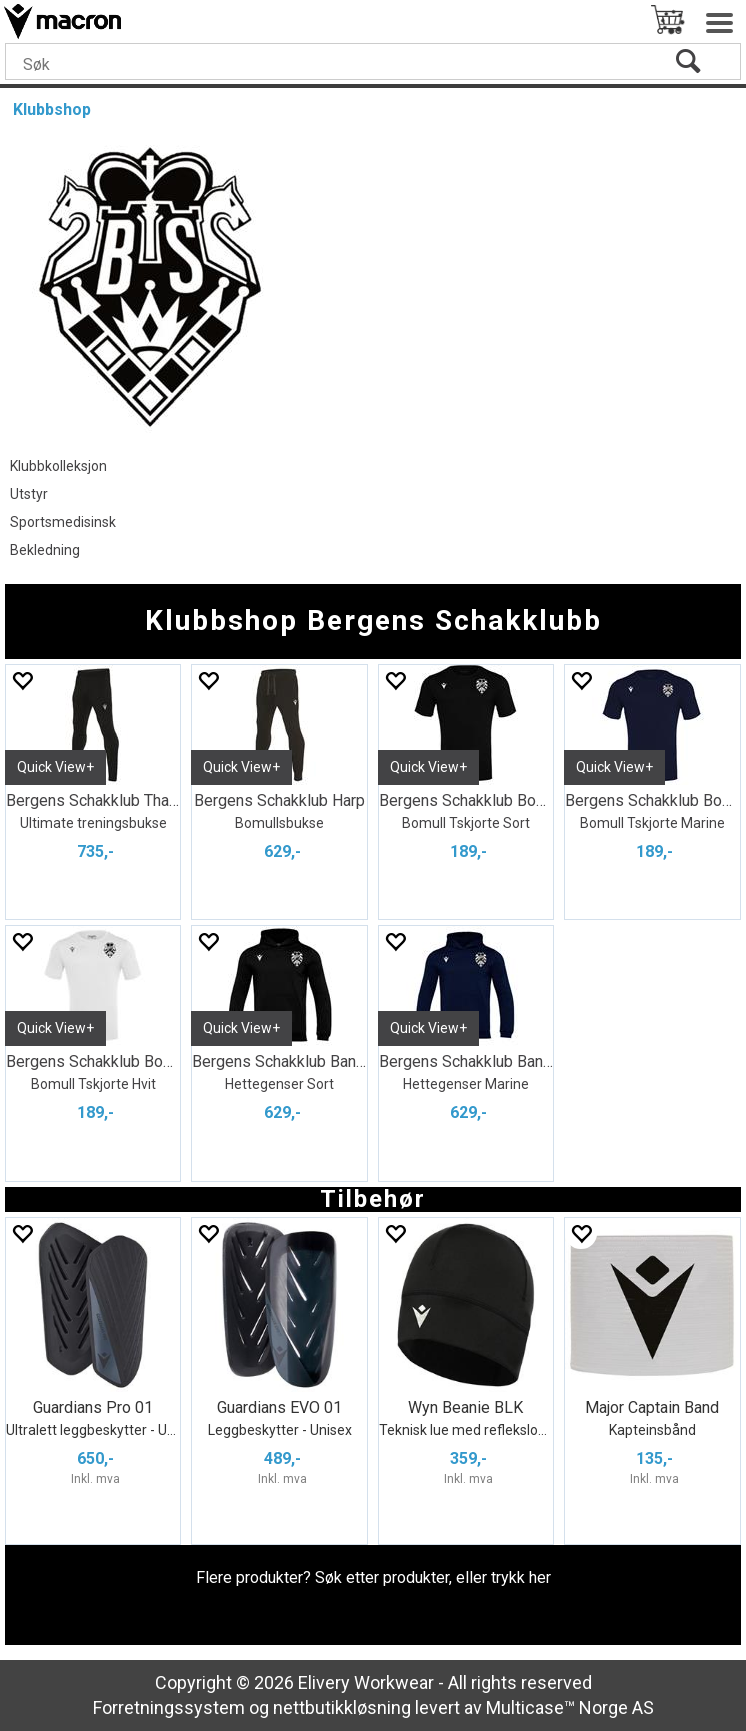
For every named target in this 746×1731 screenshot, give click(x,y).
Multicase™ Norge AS (570, 1707)
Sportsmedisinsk (63, 522)
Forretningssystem (169, 1707)
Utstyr (29, 494)
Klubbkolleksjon (58, 466)
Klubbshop (52, 109)
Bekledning (45, 550)
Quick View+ (55, 767)
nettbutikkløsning (342, 1707)
